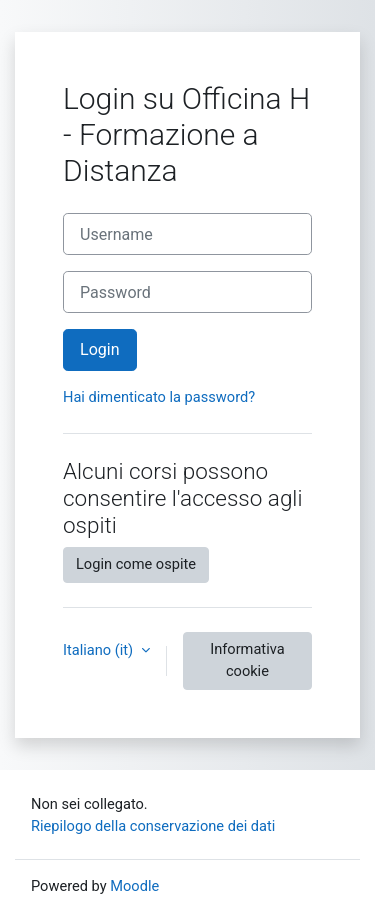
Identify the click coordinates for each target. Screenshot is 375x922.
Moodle (134, 886)
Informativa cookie (247, 660)
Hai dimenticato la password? (159, 397)
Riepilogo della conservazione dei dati (153, 826)
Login (100, 349)
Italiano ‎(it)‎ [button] (100, 650)
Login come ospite (136, 564)
